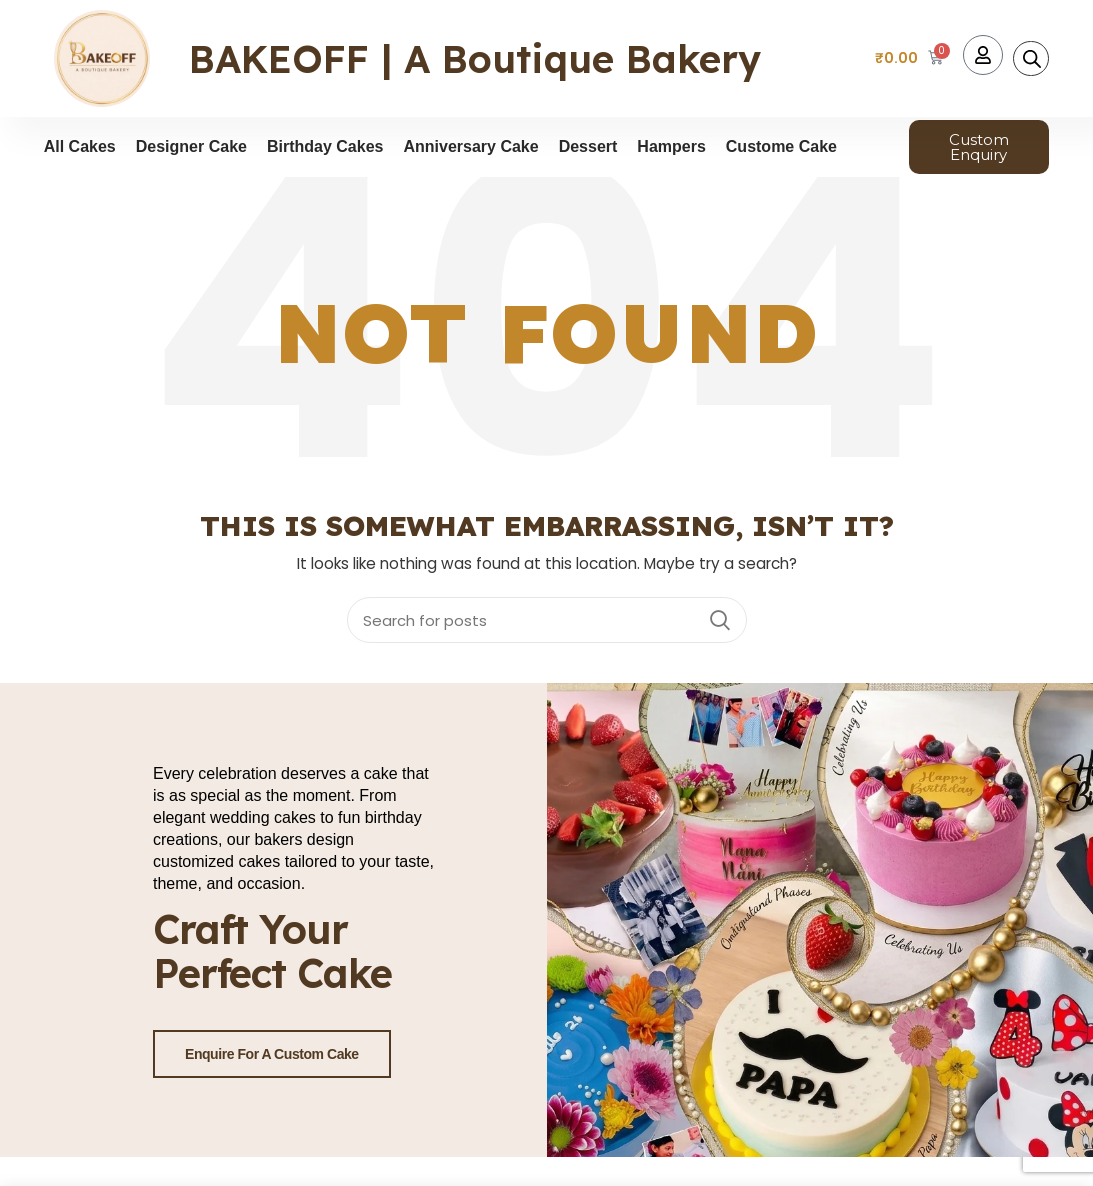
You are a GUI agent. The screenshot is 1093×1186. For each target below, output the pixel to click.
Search (720, 620)
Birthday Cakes (325, 146)
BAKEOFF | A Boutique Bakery (475, 59)
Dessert (588, 146)
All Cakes (80, 146)
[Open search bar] (1032, 58)
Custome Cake (781, 146)
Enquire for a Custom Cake (272, 1053)
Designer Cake (191, 146)
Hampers (671, 146)
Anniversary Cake (470, 146)
